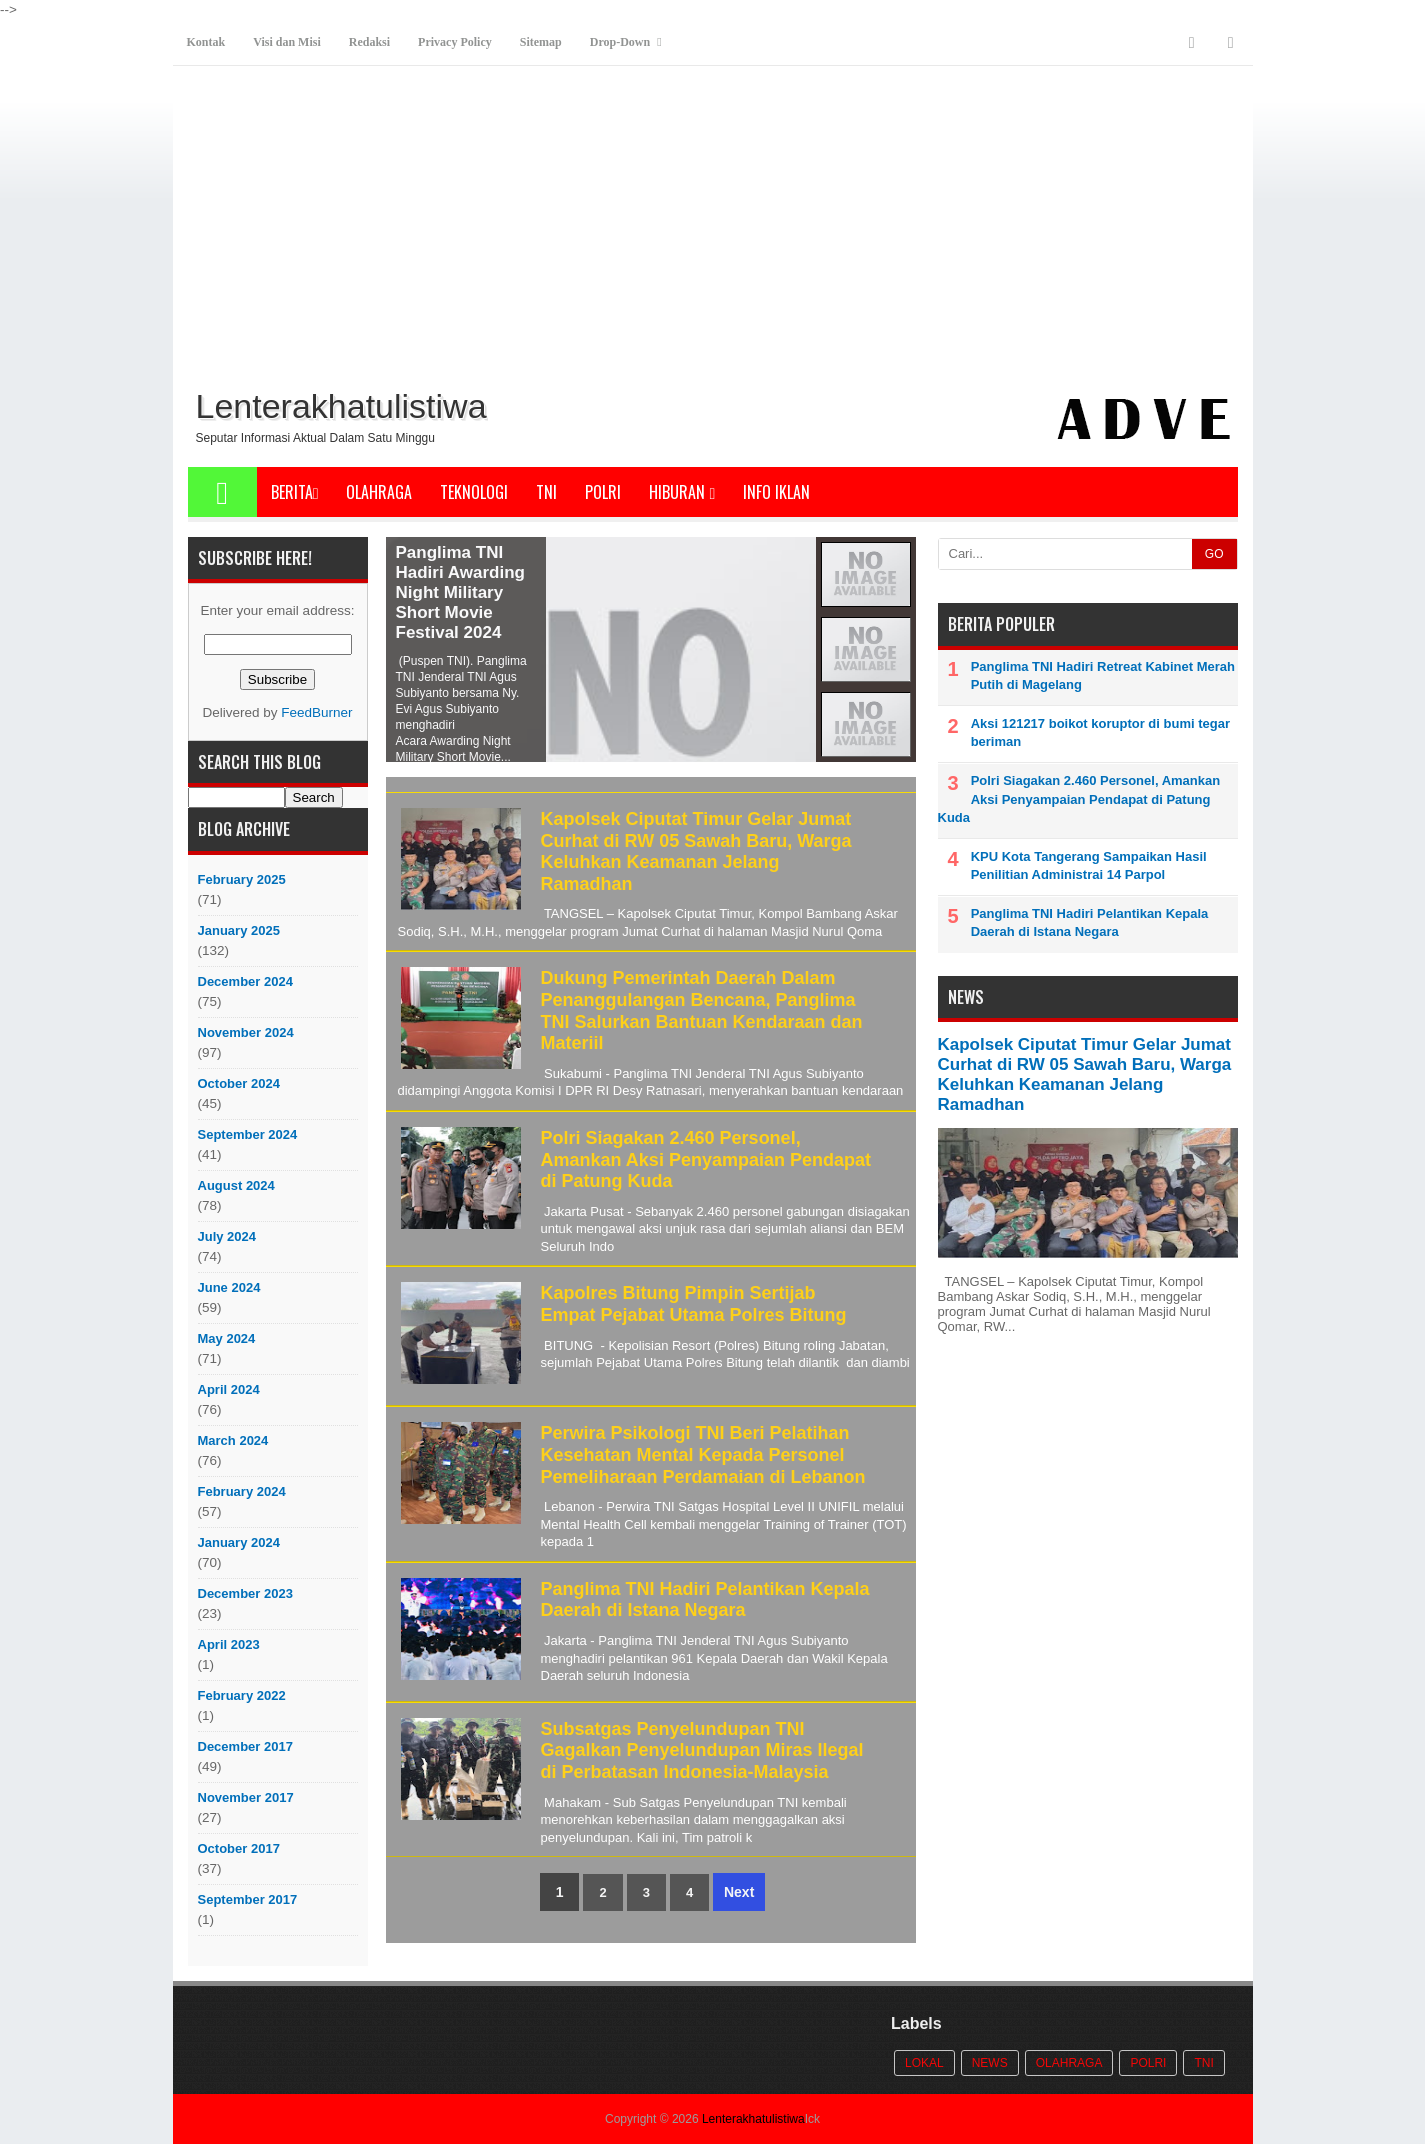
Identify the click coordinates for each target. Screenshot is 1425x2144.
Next (739, 1892)
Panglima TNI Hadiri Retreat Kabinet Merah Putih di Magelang (1103, 675)
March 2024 (233, 1440)
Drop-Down (620, 42)
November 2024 (246, 1032)
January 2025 (239, 930)
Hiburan (682, 492)
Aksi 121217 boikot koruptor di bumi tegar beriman (1100, 732)
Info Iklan (776, 492)
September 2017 (248, 1899)
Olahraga (379, 492)
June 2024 (229, 1287)
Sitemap (541, 42)
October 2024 (239, 1083)
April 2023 (229, 1644)
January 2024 (239, 1542)
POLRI (603, 492)
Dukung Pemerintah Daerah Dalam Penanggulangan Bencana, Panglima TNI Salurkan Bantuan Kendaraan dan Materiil (702, 1010)
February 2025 (242, 879)
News (990, 2063)
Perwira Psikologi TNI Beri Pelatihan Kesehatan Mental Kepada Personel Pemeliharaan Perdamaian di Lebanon (703, 1454)
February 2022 (242, 1695)
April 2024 (229, 1389)
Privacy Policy (455, 42)
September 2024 (248, 1134)
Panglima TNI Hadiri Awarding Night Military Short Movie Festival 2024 (460, 592)
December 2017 (245, 1746)
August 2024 (236, 1185)
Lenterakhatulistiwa (753, 2119)
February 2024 (242, 1491)
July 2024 (227, 1236)
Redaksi (369, 42)
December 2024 (245, 981)
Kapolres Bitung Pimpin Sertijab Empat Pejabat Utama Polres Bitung (694, 1304)
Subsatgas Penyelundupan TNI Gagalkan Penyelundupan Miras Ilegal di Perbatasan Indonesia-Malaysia (702, 1750)
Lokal (924, 2063)
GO (1214, 554)
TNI (546, 492)
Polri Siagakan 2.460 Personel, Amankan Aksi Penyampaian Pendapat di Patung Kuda (706, 1159)
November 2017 (246, 1797)
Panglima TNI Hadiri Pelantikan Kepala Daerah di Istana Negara (705, 1600)
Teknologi (474, 492)
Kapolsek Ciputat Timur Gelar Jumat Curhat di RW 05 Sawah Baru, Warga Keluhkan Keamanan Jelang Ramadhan (696, 851)
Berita (295, 492)
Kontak (206, 42)
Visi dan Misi (287, 42)
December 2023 (245, 1593)
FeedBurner (316, 712)
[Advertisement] (713, 231)
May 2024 (227, 1338)
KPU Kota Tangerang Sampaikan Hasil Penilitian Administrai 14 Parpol (1089, 865)
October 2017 (239, 1848)
